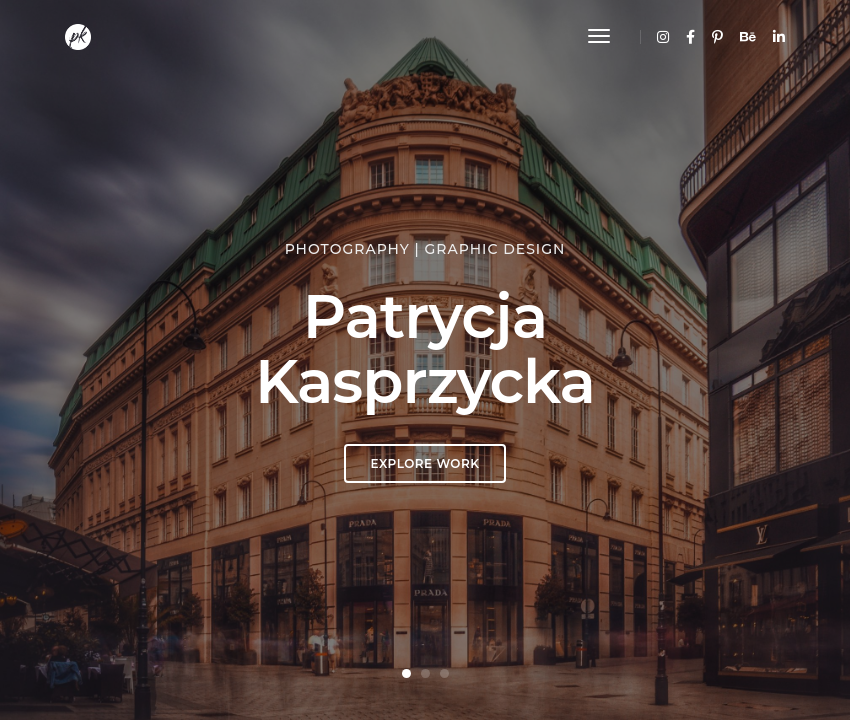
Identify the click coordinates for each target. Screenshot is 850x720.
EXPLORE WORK (425, 463)
